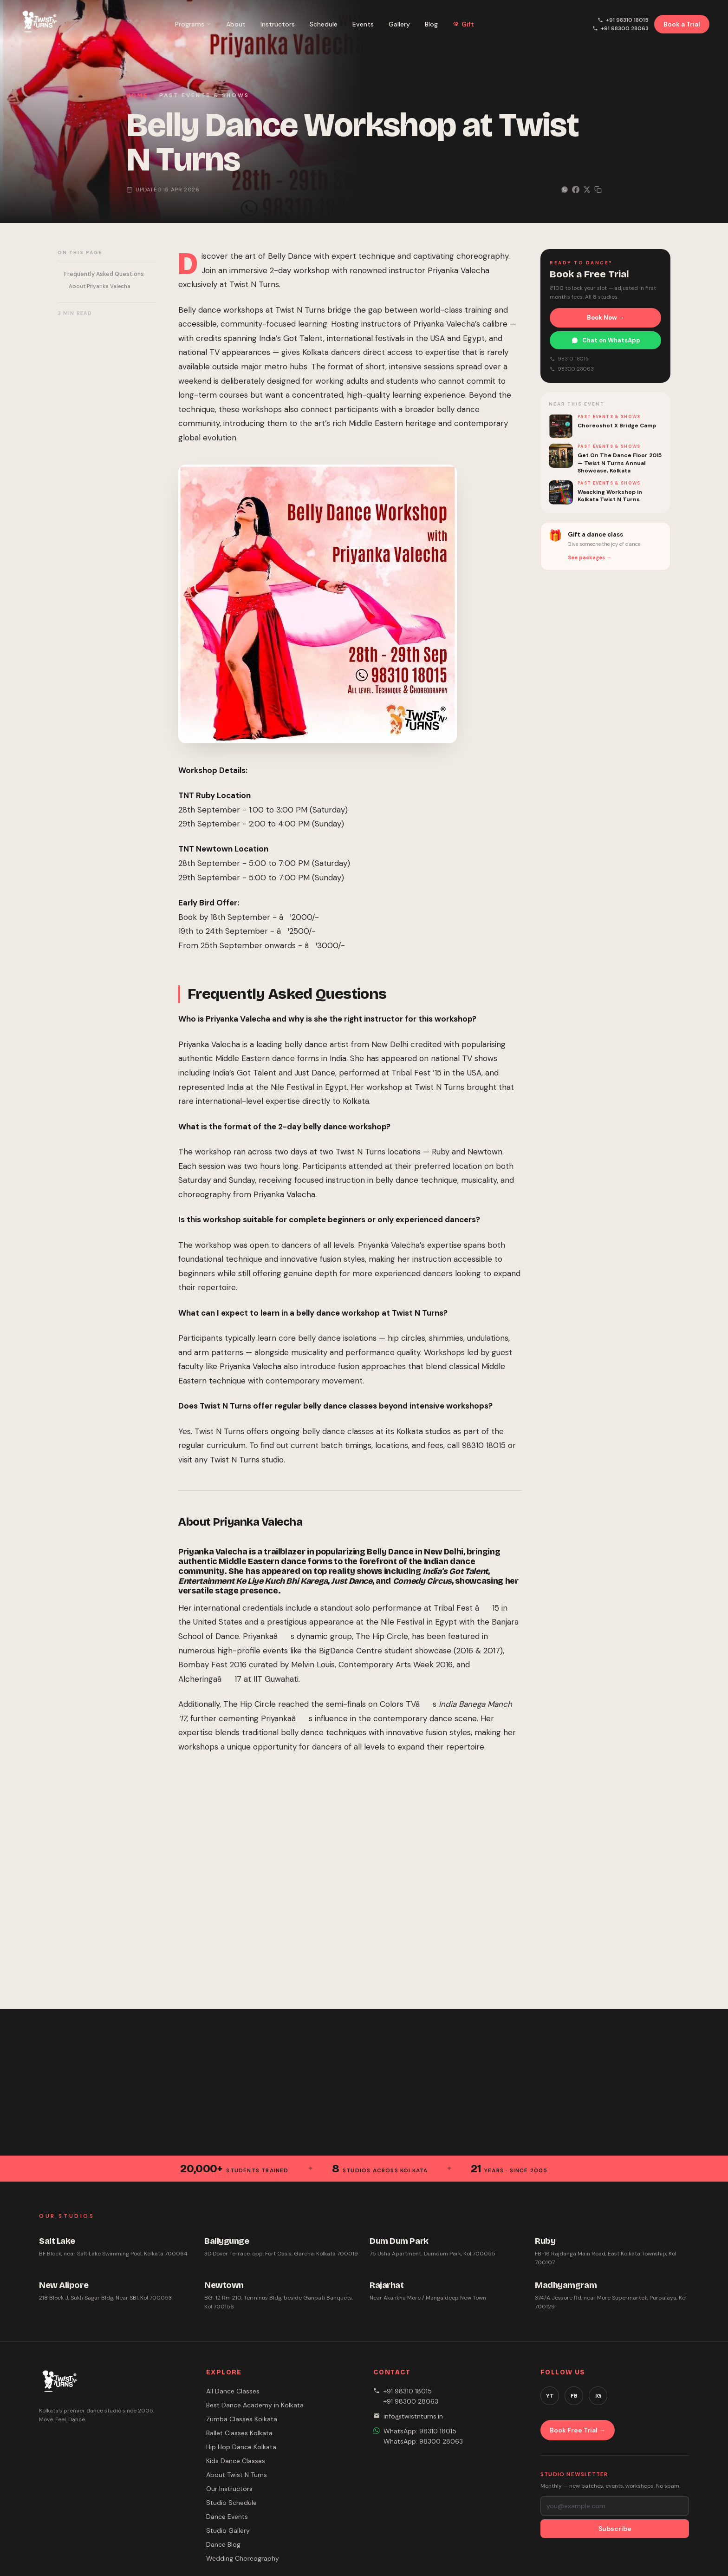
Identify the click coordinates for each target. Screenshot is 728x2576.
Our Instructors (229, 2488)
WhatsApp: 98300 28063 (423, 2441)
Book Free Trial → (577, 2430)
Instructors (277, 24)
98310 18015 (569, 358)
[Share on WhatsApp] (564, 189)
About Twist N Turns (236, 2475)
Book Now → (605, 317)
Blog (431, 24)
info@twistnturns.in (413, 2416)
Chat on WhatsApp (605, 340)
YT (550, 2395)
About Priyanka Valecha (99, 286)
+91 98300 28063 (620, 28)
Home (137, 95)
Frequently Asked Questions (104, 274)
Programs (193, 24)
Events (363, 24)
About (236, 24)
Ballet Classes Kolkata (239, 2433)
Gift (463, 24)
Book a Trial (681, 24)
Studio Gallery (228, 2530)
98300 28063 (572, 369)
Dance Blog (223, 2544)
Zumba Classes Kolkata (241, 2419)
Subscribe (614, 2528)
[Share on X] (587, 189)
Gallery (399, 24)
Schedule (324, 24)
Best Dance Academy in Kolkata (255, 2405)
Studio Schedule (231, 2502)
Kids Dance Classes (235, 2461)
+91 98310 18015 (623, 20)
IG (598, 2395)
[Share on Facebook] (575, 189)
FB (574, 2395)
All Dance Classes (233, 2391)
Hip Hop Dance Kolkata (241, 2447)
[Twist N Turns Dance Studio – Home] (38, 24)
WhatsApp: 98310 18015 (420, 2431)
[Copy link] (598, 189)
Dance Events (227, 2516)
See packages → (589, 557)
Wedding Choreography (242, 2558)
